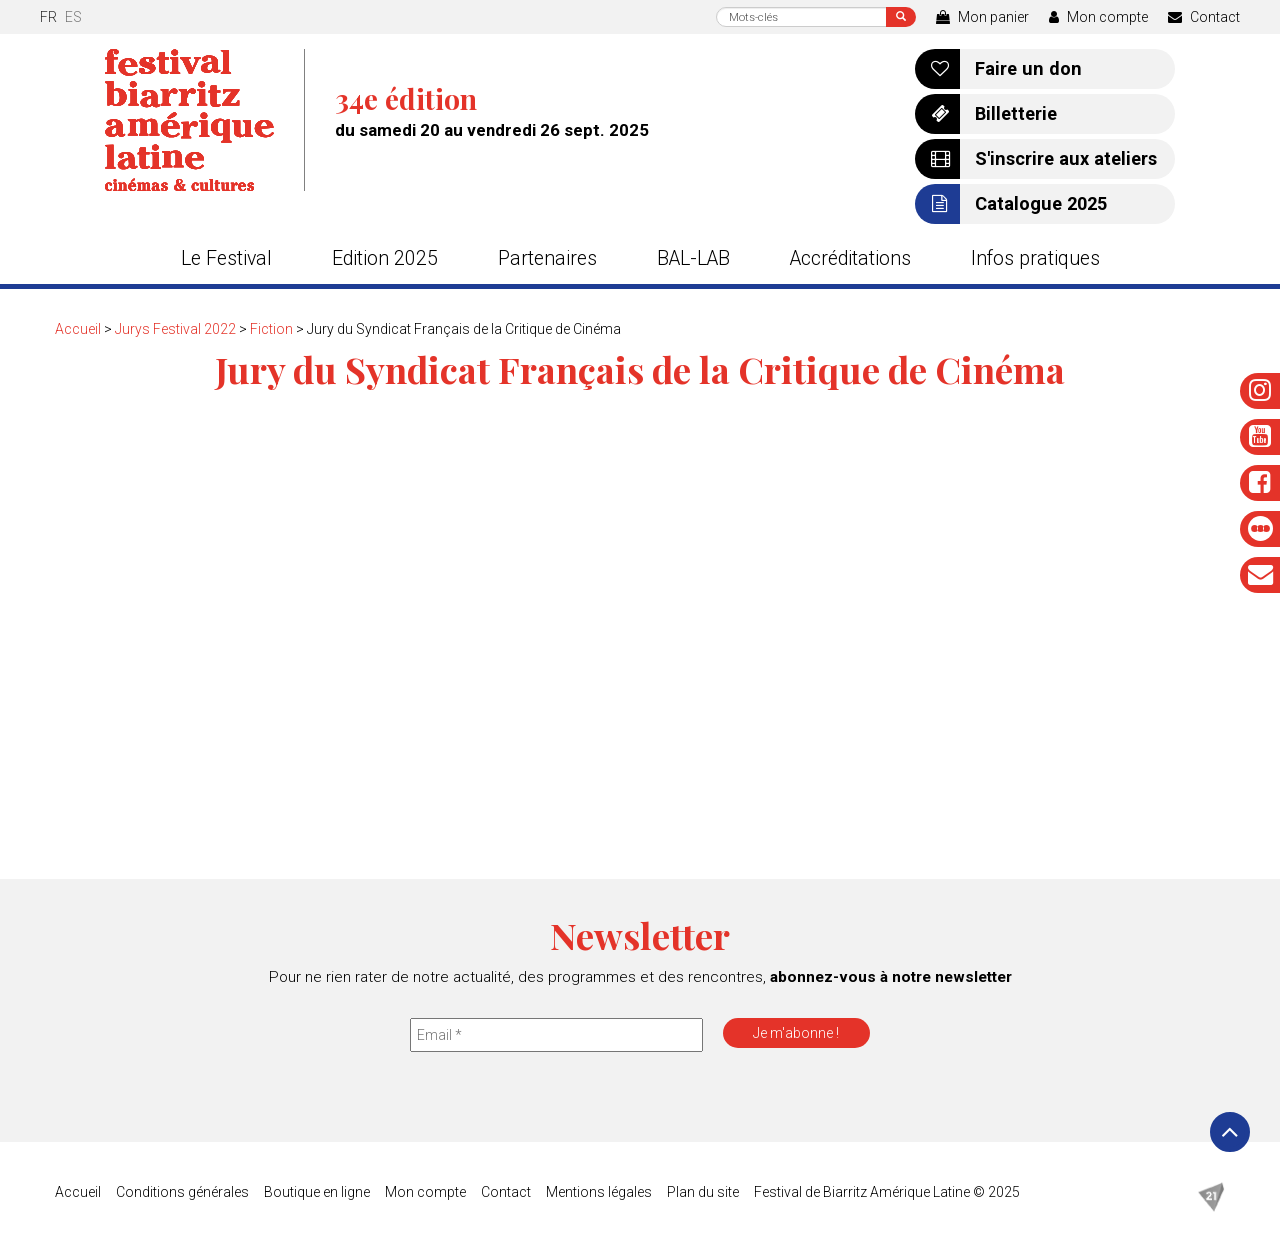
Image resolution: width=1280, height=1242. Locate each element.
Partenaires (547, 258)
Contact (1204, 17)
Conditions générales (182, 1192)
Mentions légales (599, 1192)
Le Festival (226, 258)
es (73, 17)
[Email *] (556, 1035)
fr (48, 17)
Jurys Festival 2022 (175, 329)
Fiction (271, 329)
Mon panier (982, 17)
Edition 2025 (385, 258)
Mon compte (1098, 17)
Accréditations (850, 258)
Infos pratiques (1035, 258)
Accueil (78, 329)
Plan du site (703, 1192)
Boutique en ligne (317, 1192)
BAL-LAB (693, 258)
